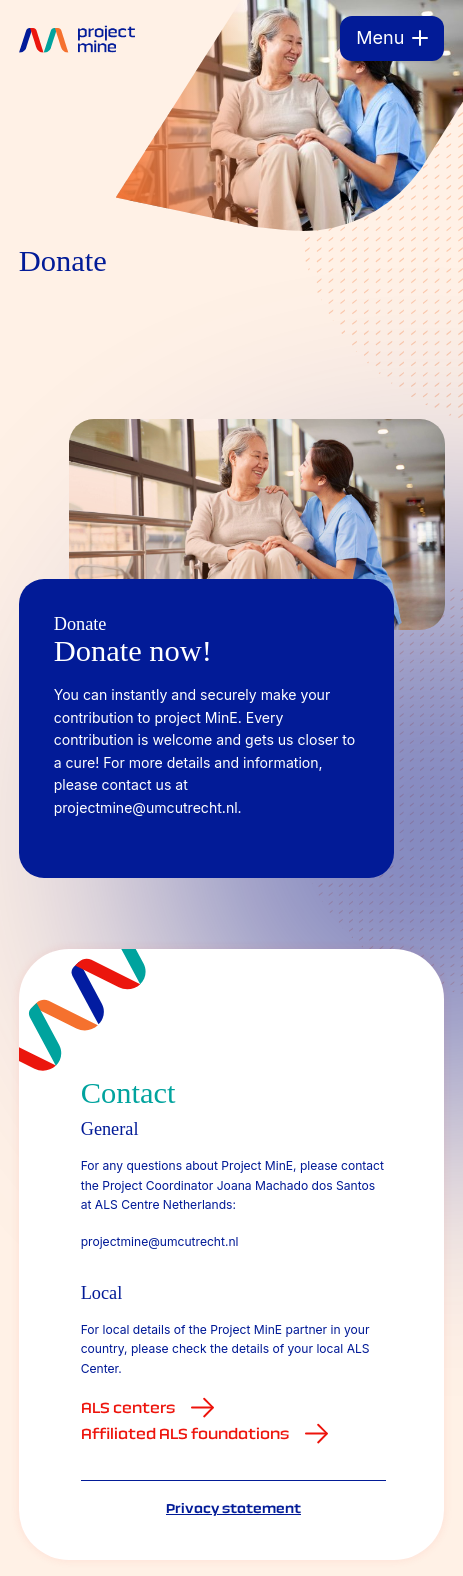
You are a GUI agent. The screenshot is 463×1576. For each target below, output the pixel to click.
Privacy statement (233, 1508)
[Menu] (392, 38)
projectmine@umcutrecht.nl (160, 1241)
